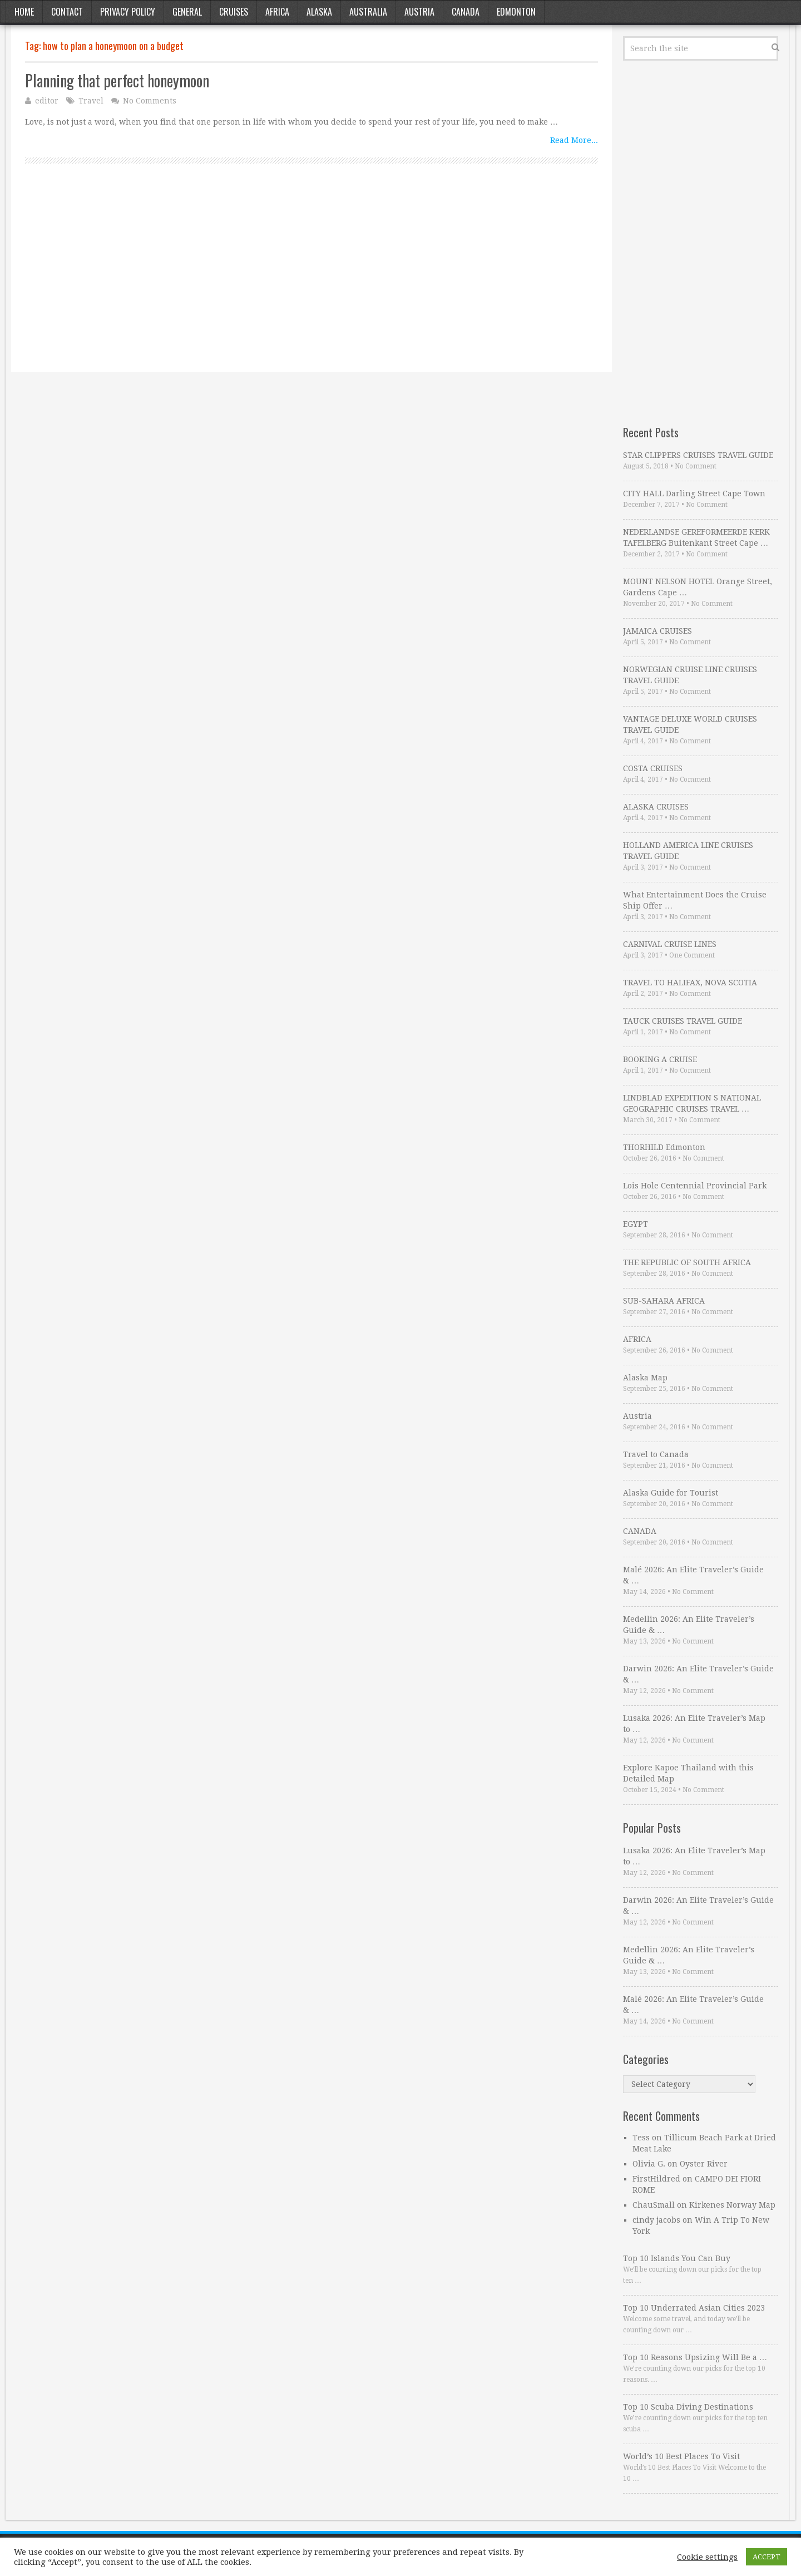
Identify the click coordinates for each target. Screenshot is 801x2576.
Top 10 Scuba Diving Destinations (688, 2406)
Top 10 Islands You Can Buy (676, 2258)
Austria (419, 11)
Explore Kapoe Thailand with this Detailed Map (688, 1773)
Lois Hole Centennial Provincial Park (695, 1185)
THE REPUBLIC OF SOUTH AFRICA (687, 1262)
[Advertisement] (311, 280)
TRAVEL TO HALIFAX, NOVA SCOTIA (690, 982)
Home (24, 11)
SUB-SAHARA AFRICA (664, 1300)
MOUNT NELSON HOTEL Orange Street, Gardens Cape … (697, 587)
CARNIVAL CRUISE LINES (669, 944)
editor (46, 100)
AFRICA (637, 1339)
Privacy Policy (127, 11)
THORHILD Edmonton (664, 1147)
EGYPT (635, 1224)
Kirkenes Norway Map (732, 2204)
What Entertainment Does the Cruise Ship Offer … (695, 900)
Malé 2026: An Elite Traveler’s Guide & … (693, 1575)
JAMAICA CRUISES (657, 630)
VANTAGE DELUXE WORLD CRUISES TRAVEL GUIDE (690, 724)
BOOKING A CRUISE (660, 1059)
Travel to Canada (656, 1454)
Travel (90, 100)
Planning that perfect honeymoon (117, 80)
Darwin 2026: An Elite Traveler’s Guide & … (698, 1674)
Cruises (233, 11)
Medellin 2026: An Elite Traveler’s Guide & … (688, 1625)
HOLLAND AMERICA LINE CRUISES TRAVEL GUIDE (688, 851)
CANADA (639, 1531)
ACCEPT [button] (766, 2557)
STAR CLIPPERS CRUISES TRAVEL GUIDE (698, 455)
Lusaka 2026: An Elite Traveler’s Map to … (694, 1724)
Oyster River (704, 2163)
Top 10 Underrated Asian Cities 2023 (694, 2307)
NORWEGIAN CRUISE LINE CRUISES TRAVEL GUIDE (690, 675)
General (187, 11)
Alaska (319, 11)
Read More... (574, 140)
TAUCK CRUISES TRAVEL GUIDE (682, 1020)
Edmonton (516, 11)
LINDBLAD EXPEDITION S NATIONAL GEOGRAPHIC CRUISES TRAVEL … (692, 1103)
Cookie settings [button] (707, 2557)
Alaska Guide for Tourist (670, 1492)
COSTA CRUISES (653, 768)
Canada (465, 11)
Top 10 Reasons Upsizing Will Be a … (695, 2357)
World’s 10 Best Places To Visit (681, 2456)
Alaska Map (645, 1377)
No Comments (149, 100)
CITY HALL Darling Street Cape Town (694, 493)
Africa (277, 11)
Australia (368, 11)
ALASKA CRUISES (656, 806)
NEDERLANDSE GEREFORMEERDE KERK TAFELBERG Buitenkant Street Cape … (696, 537)
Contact (67, 11)
